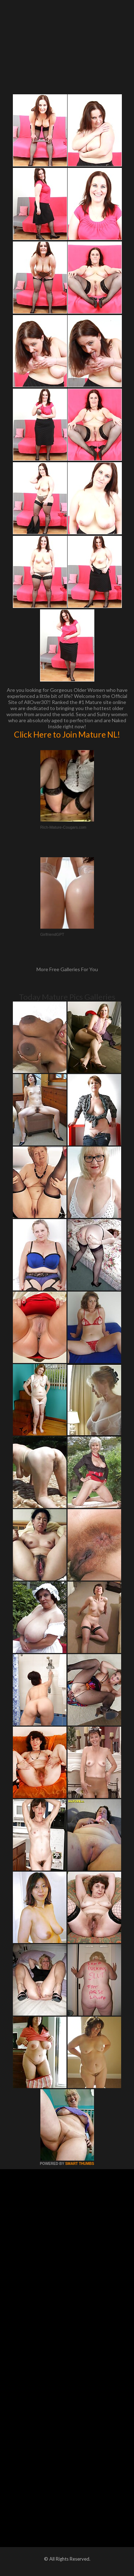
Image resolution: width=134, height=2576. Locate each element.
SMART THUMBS (79, 2164)
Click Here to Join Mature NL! (67, 734)
